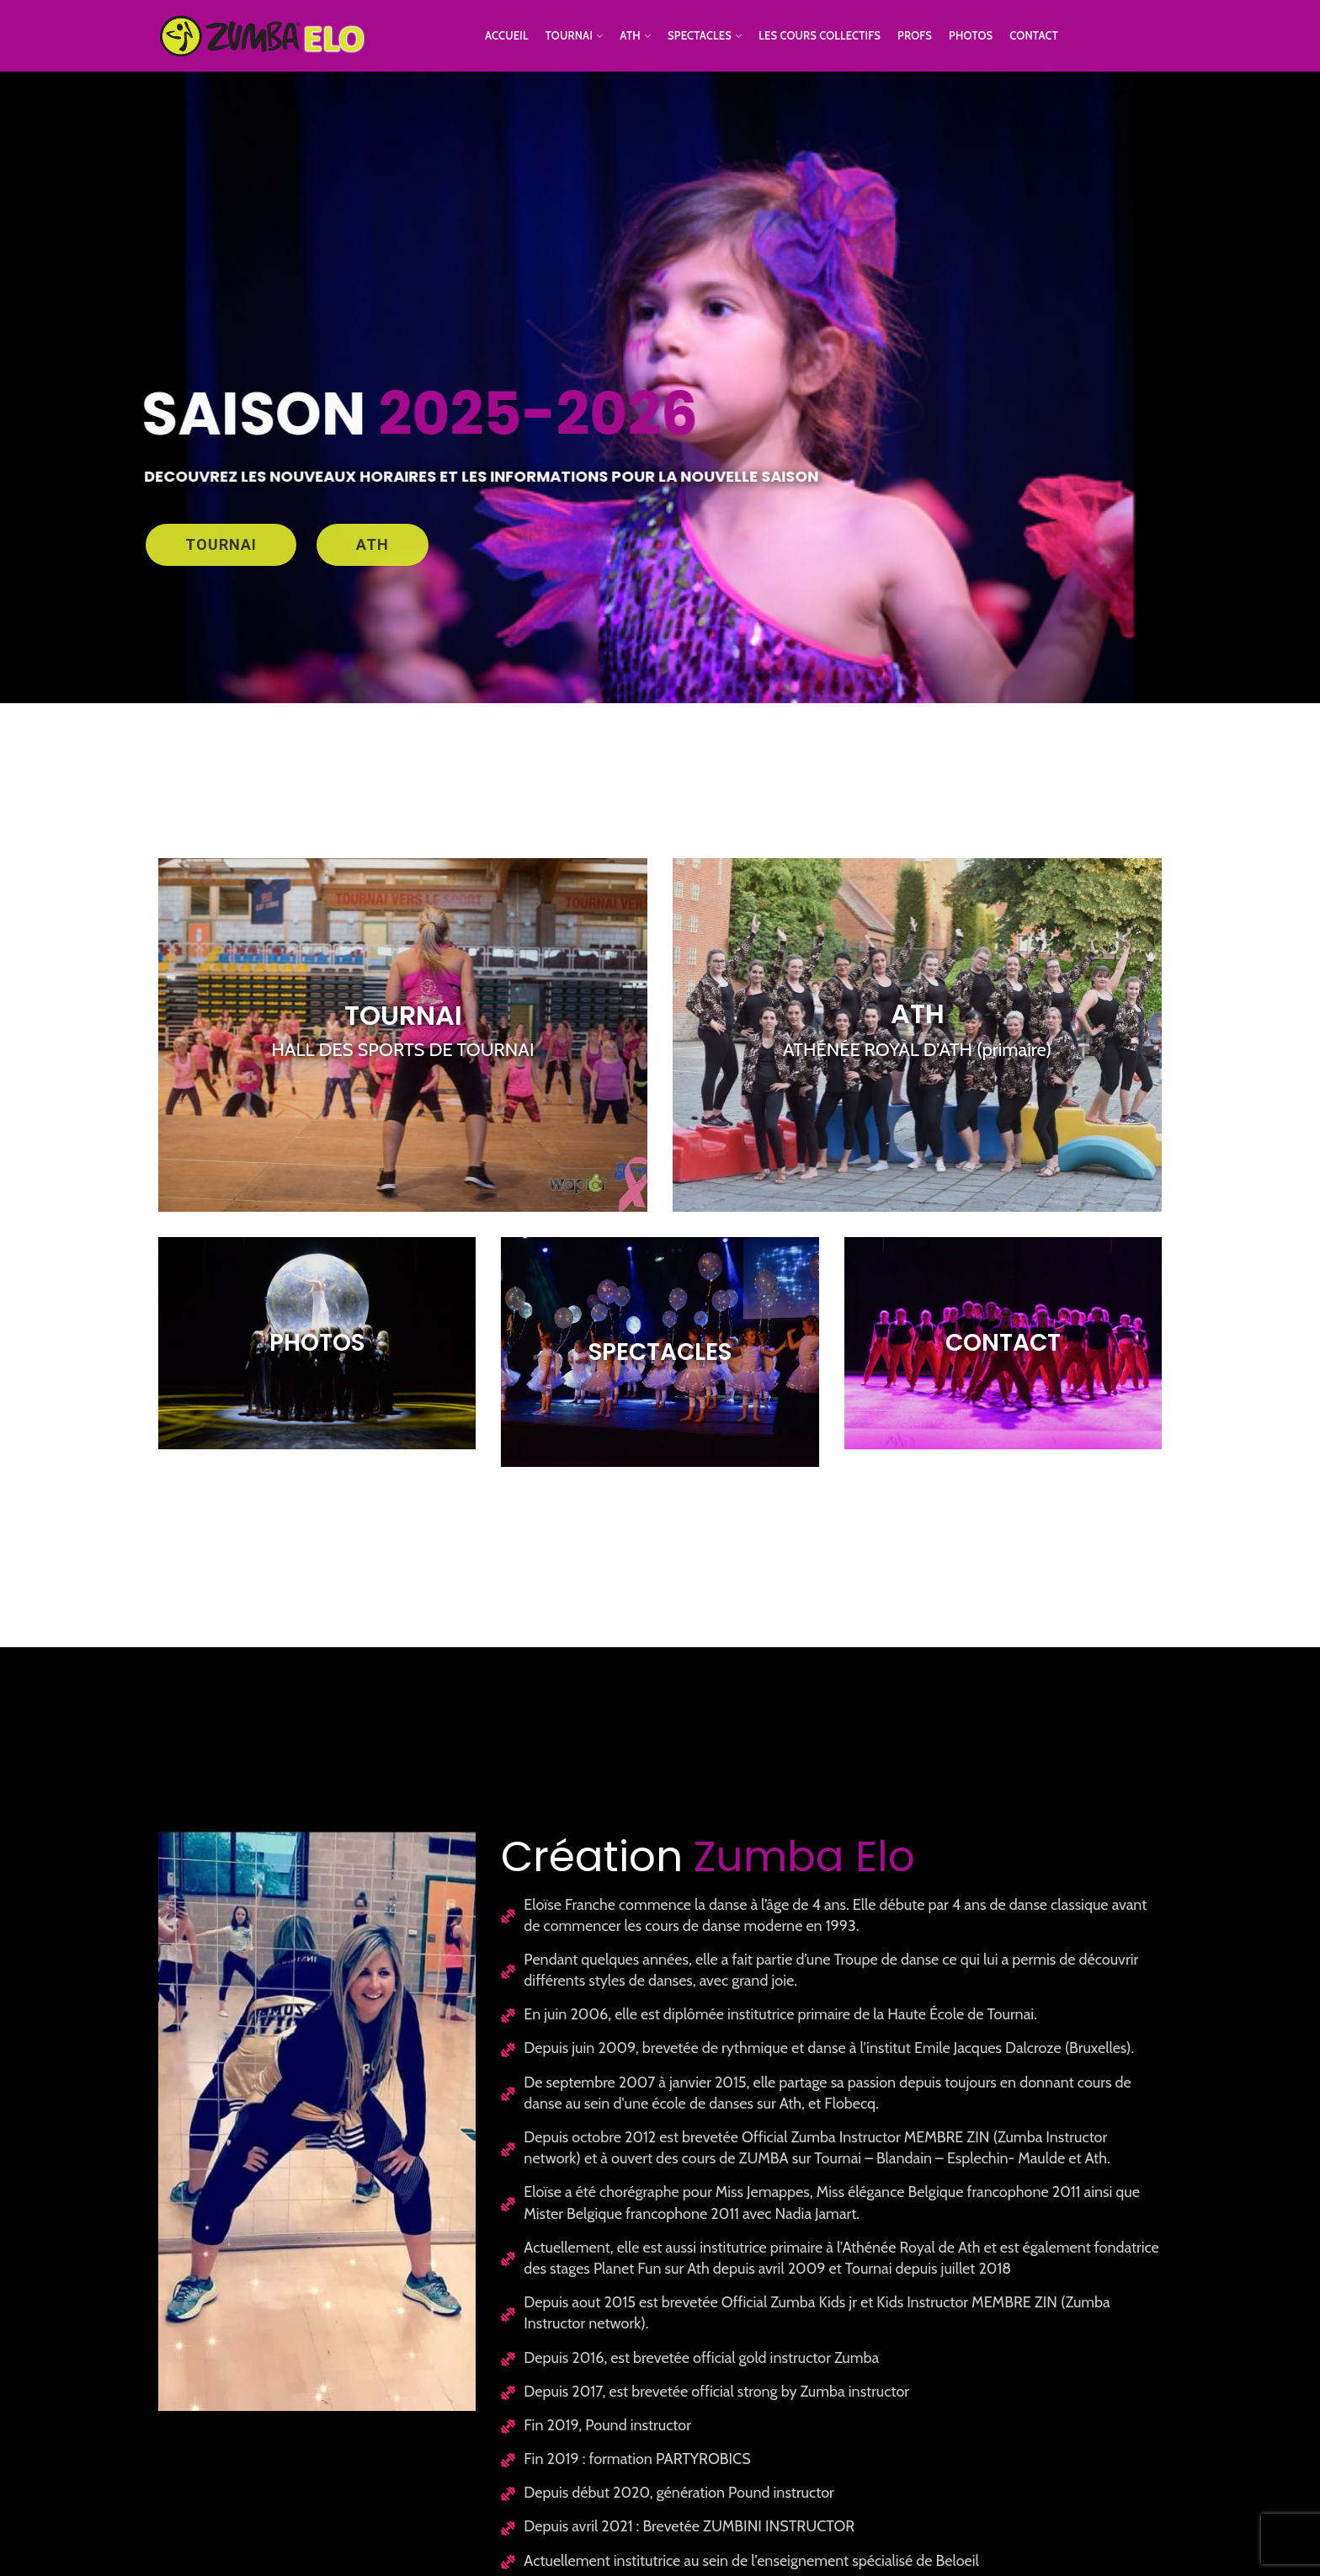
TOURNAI (221, 544)
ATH (372, 544)
